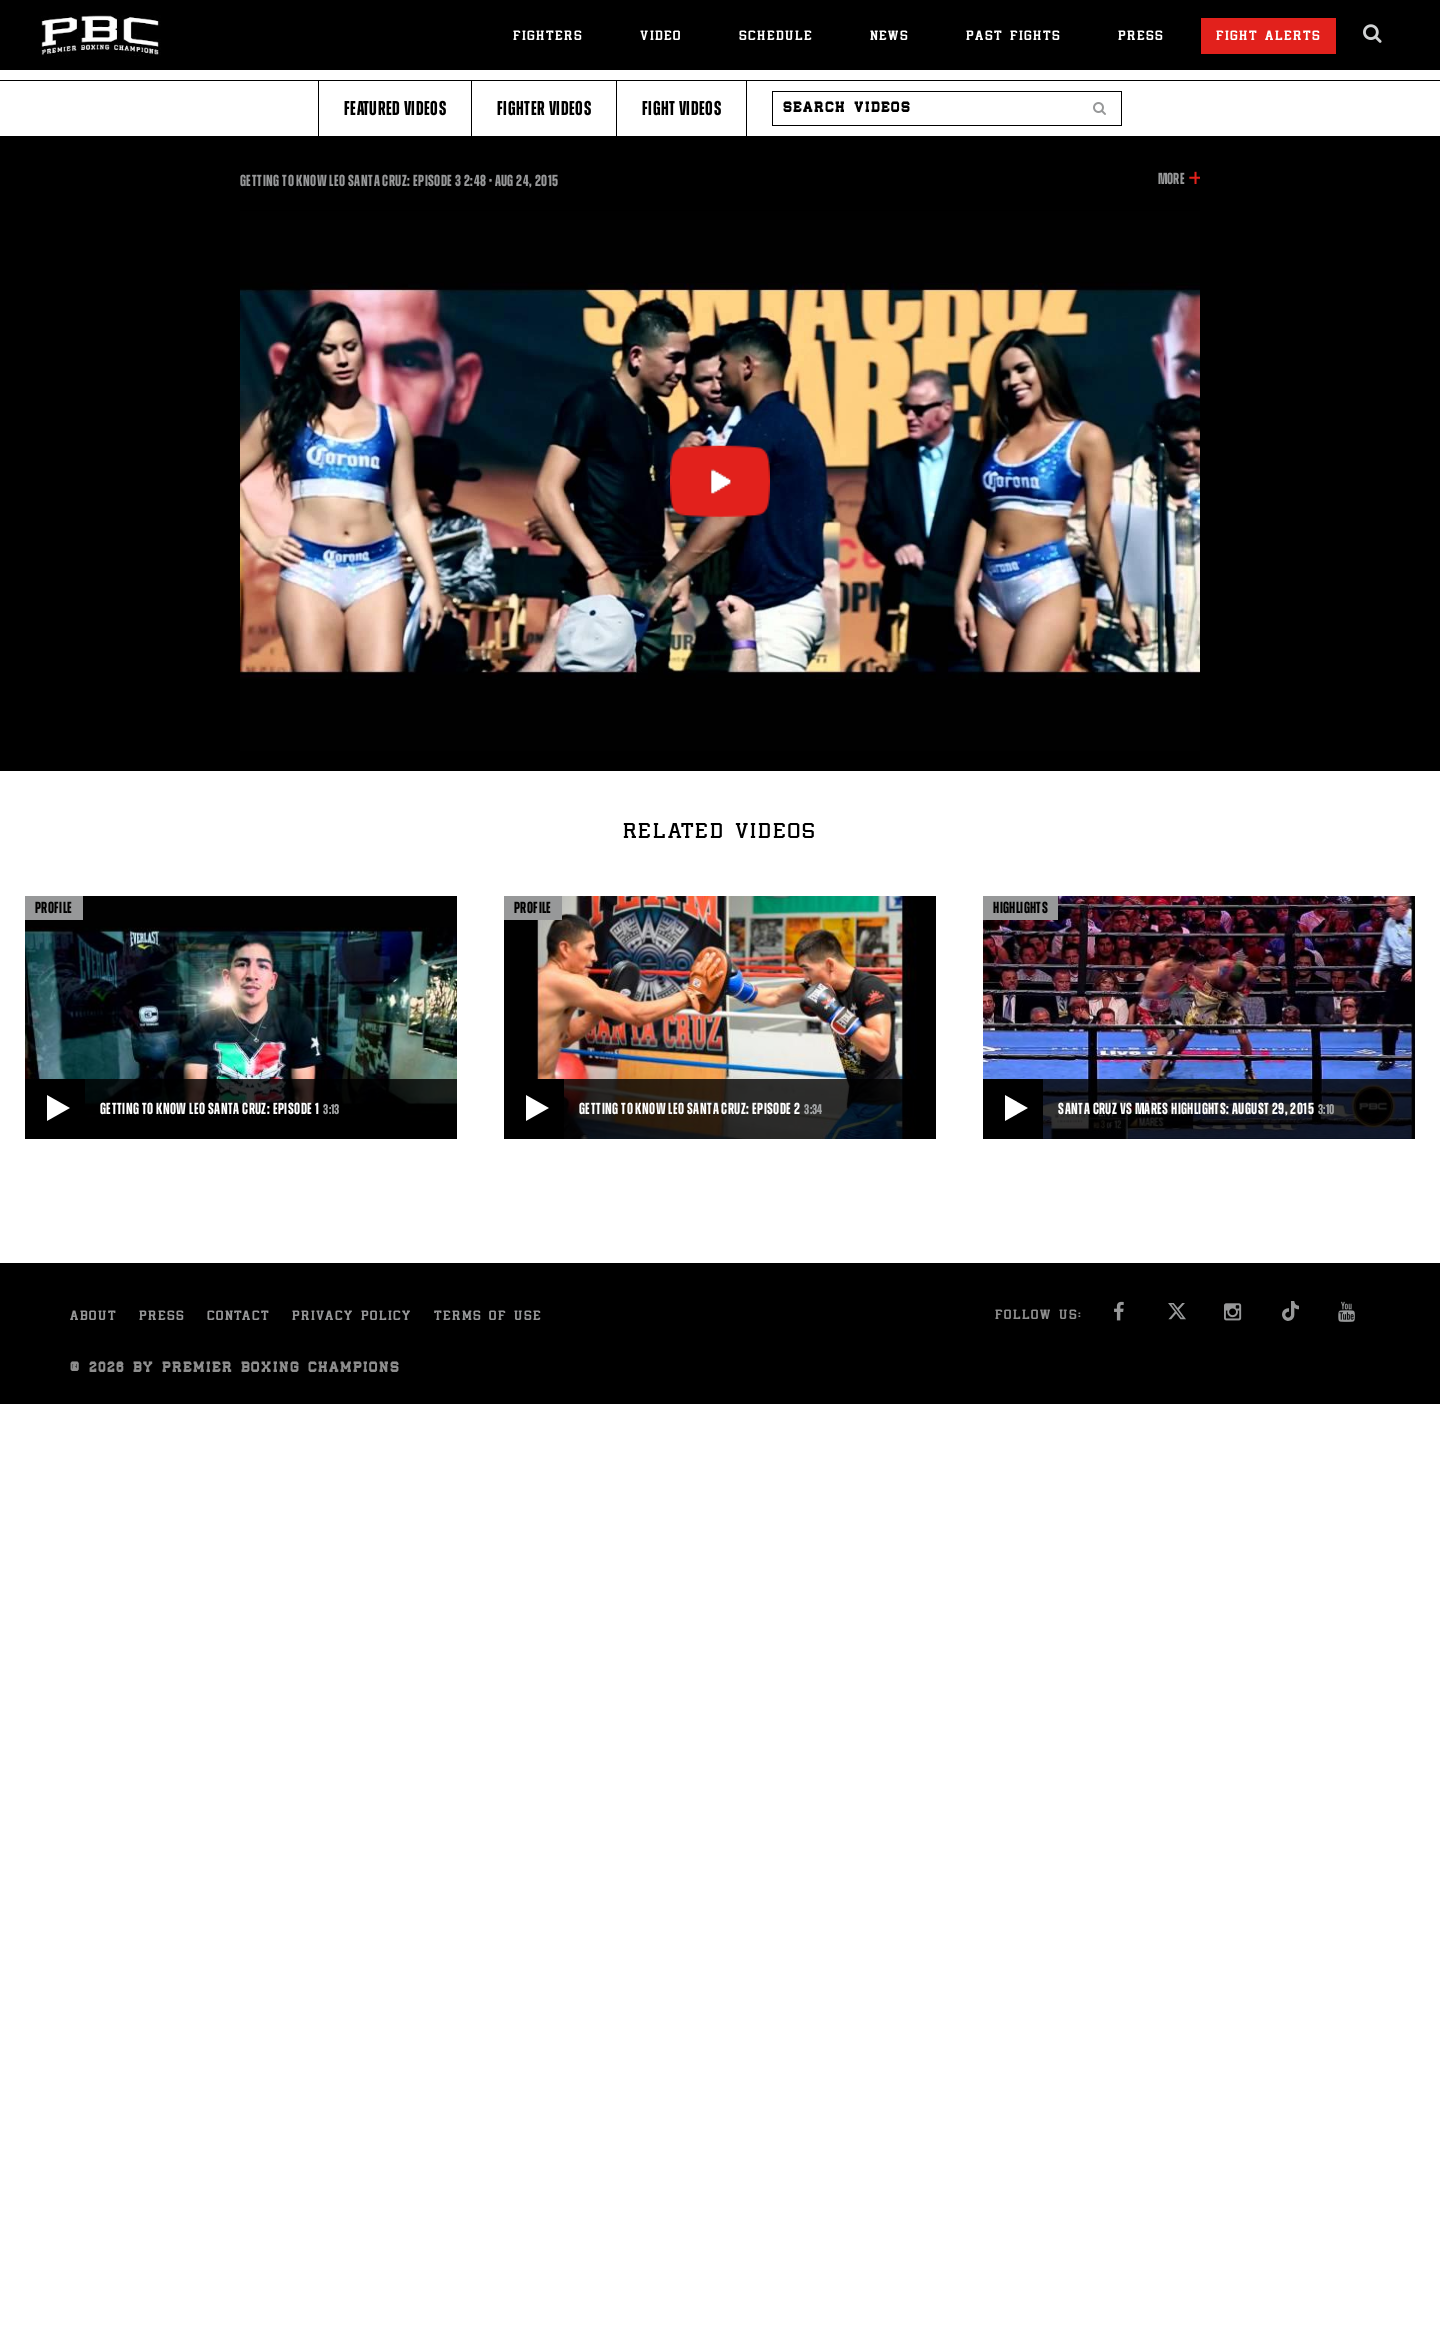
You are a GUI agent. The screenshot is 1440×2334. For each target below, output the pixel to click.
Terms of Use (488, 1317)
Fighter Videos (544, 108)
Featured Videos (395, 108)
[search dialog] (1373, 34)
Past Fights (1013, 37)
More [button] (1171, 179)
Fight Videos (681, 108)
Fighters (548, 37)
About (93, 1317)
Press (1141, 37)
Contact (238, 1317)
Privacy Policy (352, 1317)
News (889, 37)
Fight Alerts (1268, 37)
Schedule (776, 37)
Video (661, 37)
